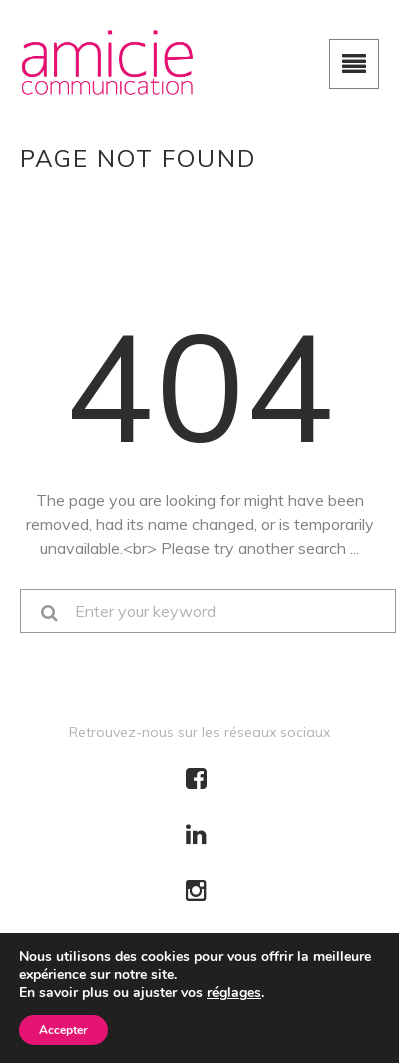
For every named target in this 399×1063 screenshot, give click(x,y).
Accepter (63, 1030)
